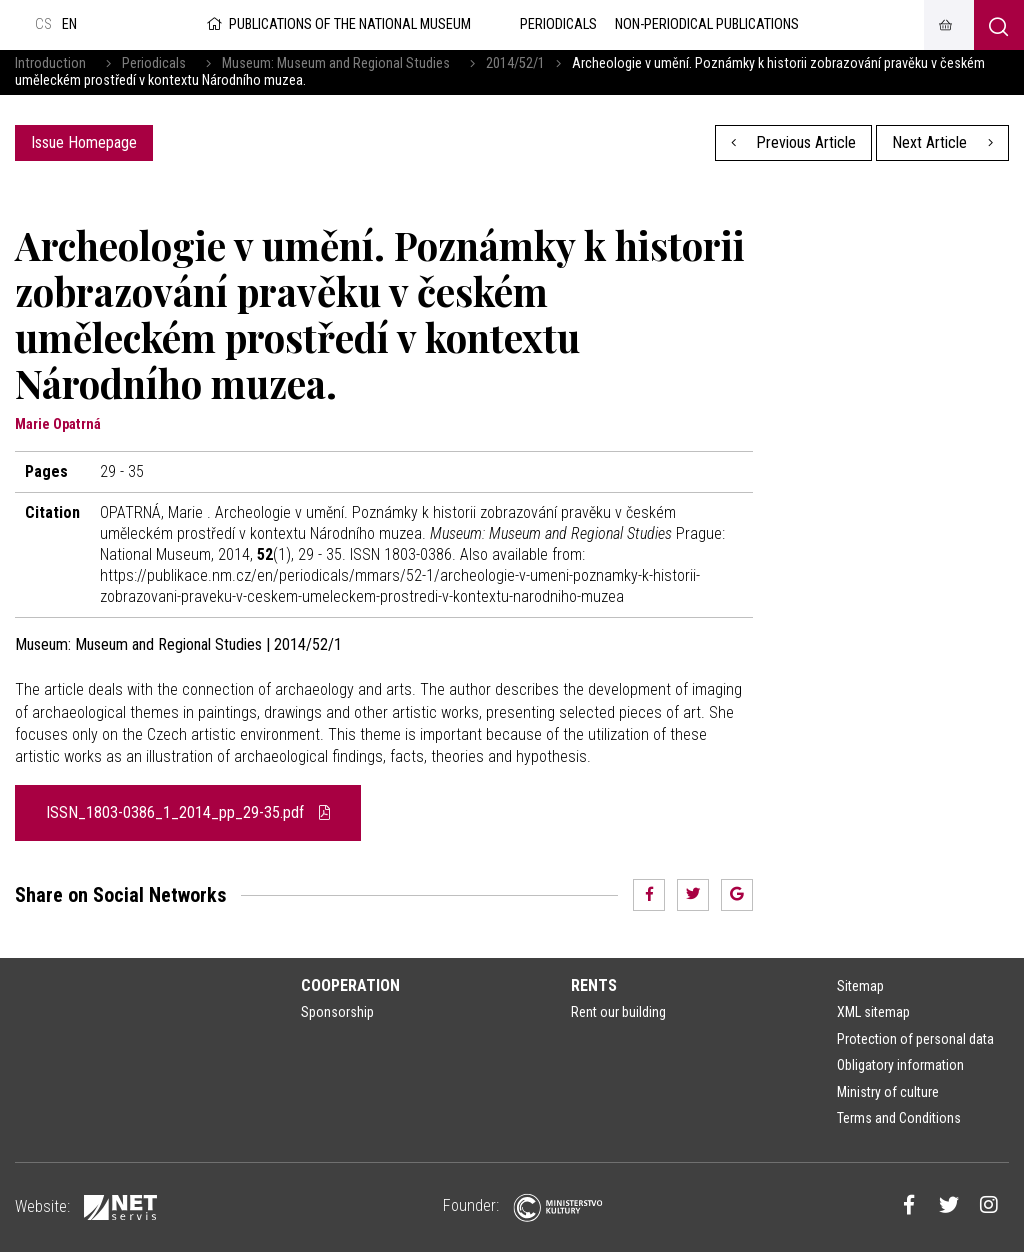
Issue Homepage (84, 142)
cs (43, 24)
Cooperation (350, 985)
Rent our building (618, 1012)
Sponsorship (337, 1012)
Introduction (50, 63)
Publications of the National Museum (337, 24)
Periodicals (154, 63)
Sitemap (860, 986)
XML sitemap (873, 1012)
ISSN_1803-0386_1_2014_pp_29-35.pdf (188, 812)
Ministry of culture (888, 1092)
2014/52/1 (515, 63)
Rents (594, 985)
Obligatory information (900, 1065)
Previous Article (794, 142)
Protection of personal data (915, 1039)
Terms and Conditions (899, 1118)
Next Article (942, 142)
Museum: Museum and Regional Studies (336, 63)
